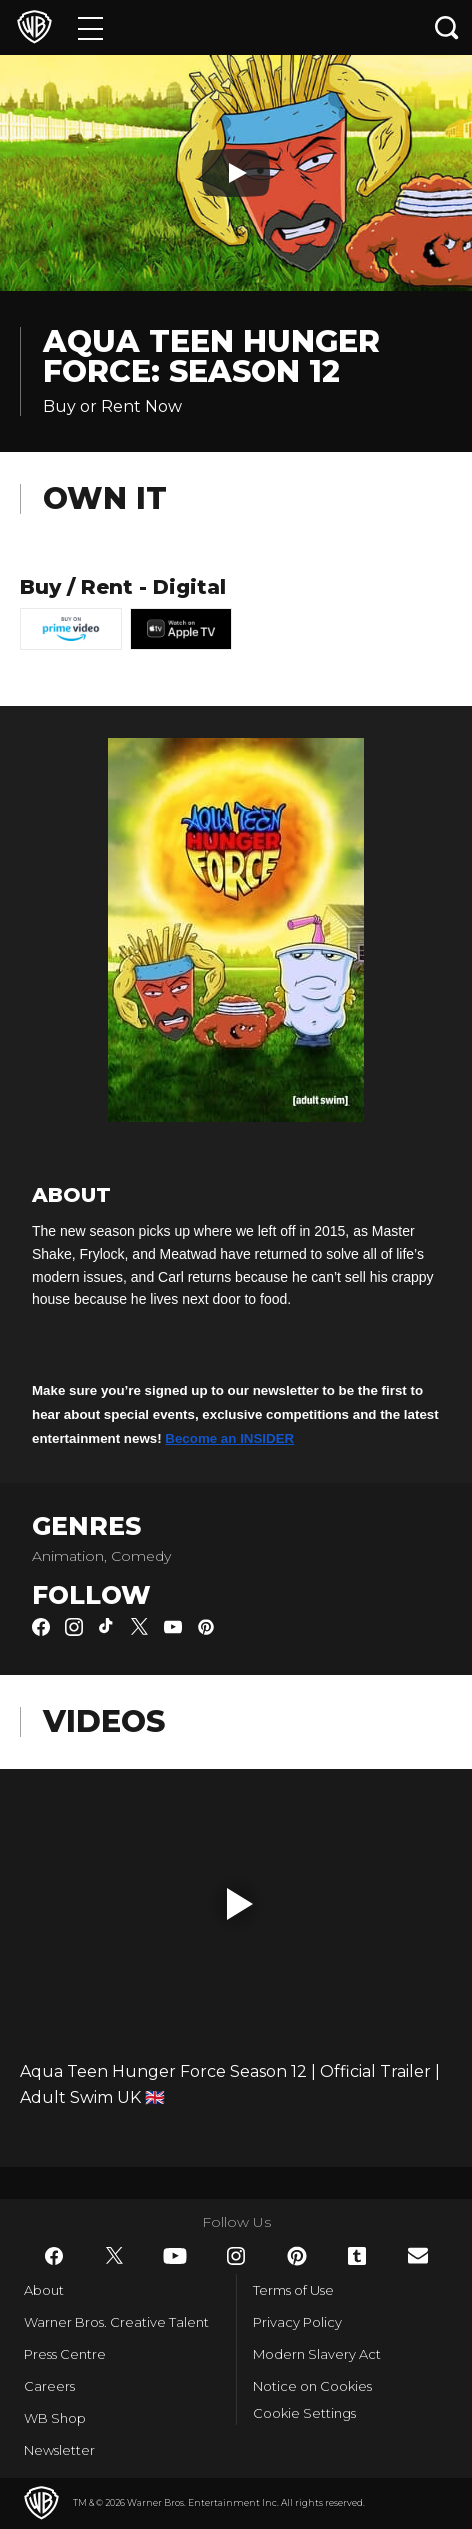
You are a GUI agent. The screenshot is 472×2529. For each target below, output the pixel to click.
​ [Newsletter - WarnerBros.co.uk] (418, 2255)
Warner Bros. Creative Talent (116, 2322)
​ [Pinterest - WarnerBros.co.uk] (297, 2256)
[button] (240, 1904)
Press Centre (65, 2354)
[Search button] (447, 27)
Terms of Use (293, 2290)
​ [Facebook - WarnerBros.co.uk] (54, 2256)
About (44, 2290)
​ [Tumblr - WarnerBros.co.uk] (357, 2256)
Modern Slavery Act (317, 2354)
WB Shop (55, 2418)
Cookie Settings (304, 2413)
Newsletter (59, 2450)
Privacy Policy (297, 2322)
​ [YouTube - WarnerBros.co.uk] (175, 2256)
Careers (49, 2386)
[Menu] (90, 27)
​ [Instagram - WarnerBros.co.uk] (236, 2256)
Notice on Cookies (312, 2386)
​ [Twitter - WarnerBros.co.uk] (115, 2256)
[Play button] (236, 173)
